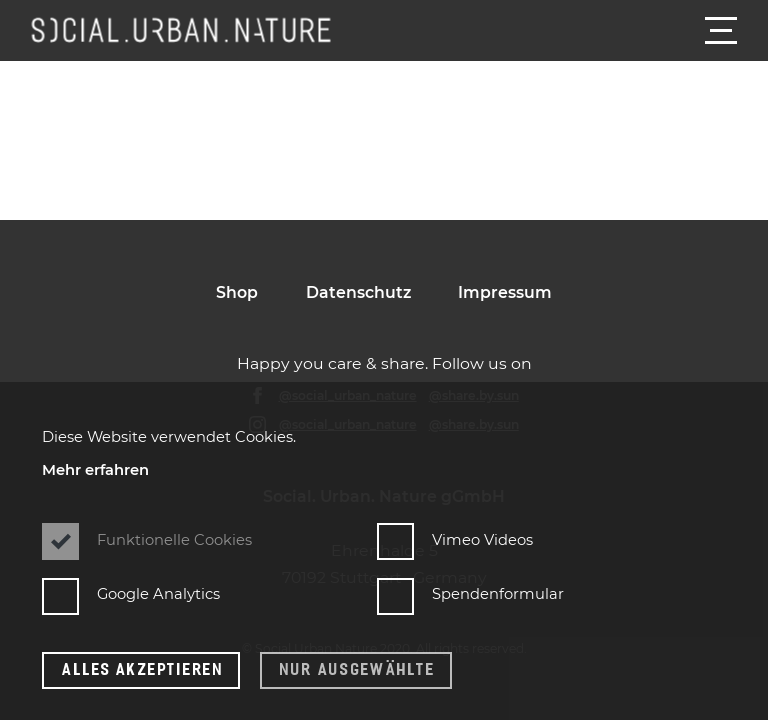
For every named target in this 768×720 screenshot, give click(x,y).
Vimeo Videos (455, 539)
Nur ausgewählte (357, 668)
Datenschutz (358, 292)
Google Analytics (131, 594)
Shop (237, 292)
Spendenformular (470, 594)
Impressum (505, 292)
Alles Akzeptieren (143, 668)
